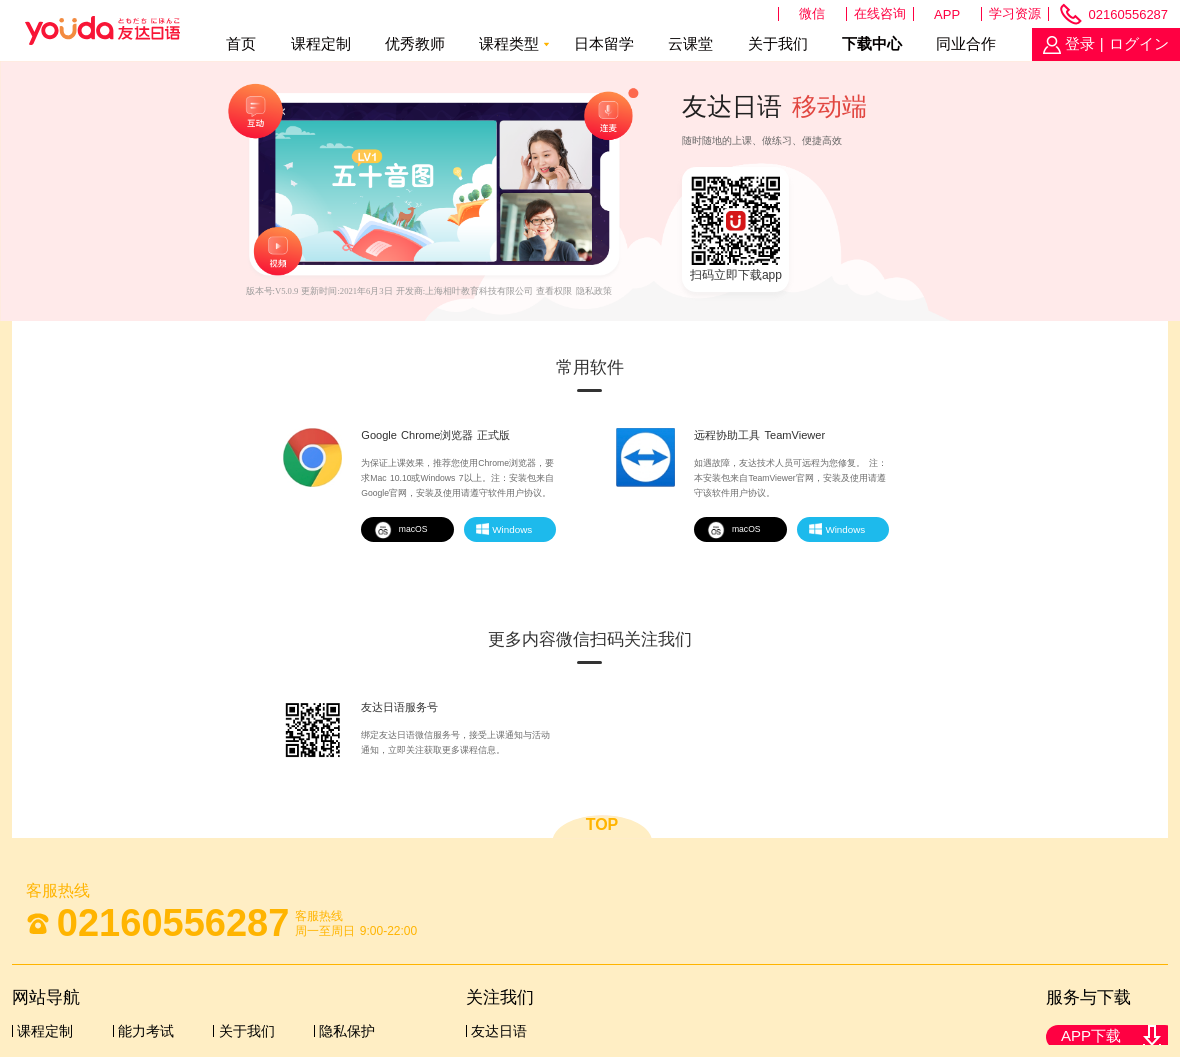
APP (947, 14)
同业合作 (966, 43)
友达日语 (499, 1031)
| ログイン (1132, 43)
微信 (812, 13)
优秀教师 (415, 43)
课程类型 (509, 43)
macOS (401, 529)
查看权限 (554, 291)
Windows (504, 529)
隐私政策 (594, 291)
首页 (241, 43)
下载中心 (872, 43)
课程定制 (321, 43)
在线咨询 (880, 13)
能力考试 (146, 1031)
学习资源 (1015, 13)
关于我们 (778, 43)
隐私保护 (347, 1031)
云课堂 (690, 43)
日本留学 (604, 43)
